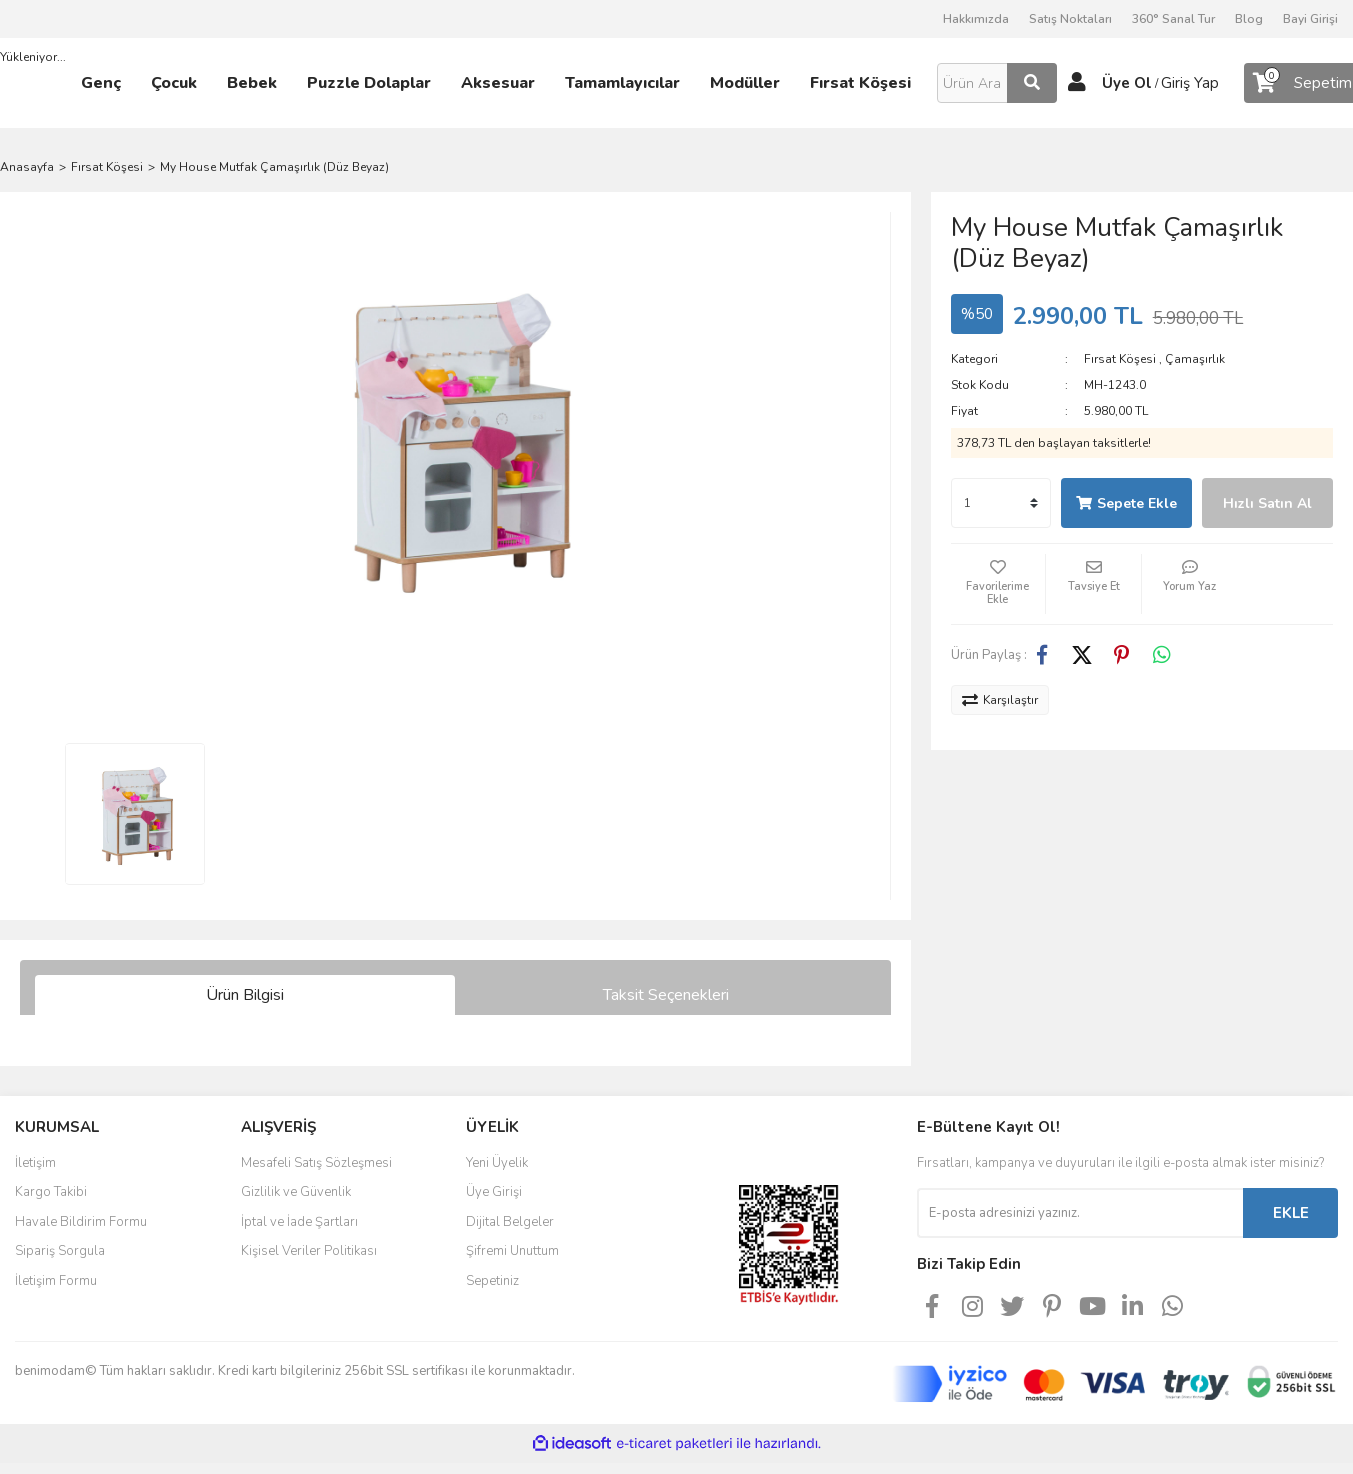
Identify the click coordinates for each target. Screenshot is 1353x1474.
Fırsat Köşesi (1120, 359)
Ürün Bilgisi (245, 995)
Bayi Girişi (1310, 19)
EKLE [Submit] (1291, 1213)
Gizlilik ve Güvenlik (296, 1192)
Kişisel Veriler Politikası (309, 1251)
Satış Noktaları (1070, 19)
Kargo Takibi (51, 1192)
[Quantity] (1001, 503)
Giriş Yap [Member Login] (1190, 83)
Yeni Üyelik (497, 1163)
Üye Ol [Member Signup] (1127, 83)
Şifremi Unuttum (512, 1251)
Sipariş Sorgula (60, 1251)
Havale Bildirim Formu (81, 1222)
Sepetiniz (492, 1281)
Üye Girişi (494, 1192)
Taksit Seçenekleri (666, 995)
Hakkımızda (976, 19)
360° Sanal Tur (1173, 19)
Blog (1249, 19)
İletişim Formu (56, 1281)
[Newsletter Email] (1080, 1213)
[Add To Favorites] (998, 584)
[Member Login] (1077, 83)
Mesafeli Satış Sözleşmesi (316, 1163)
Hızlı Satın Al (1267, 503)
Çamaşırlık (1195, 359)
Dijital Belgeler (510, 1222)
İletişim (35, 1163)
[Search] (997, 83)
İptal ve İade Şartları (299, 1222)
